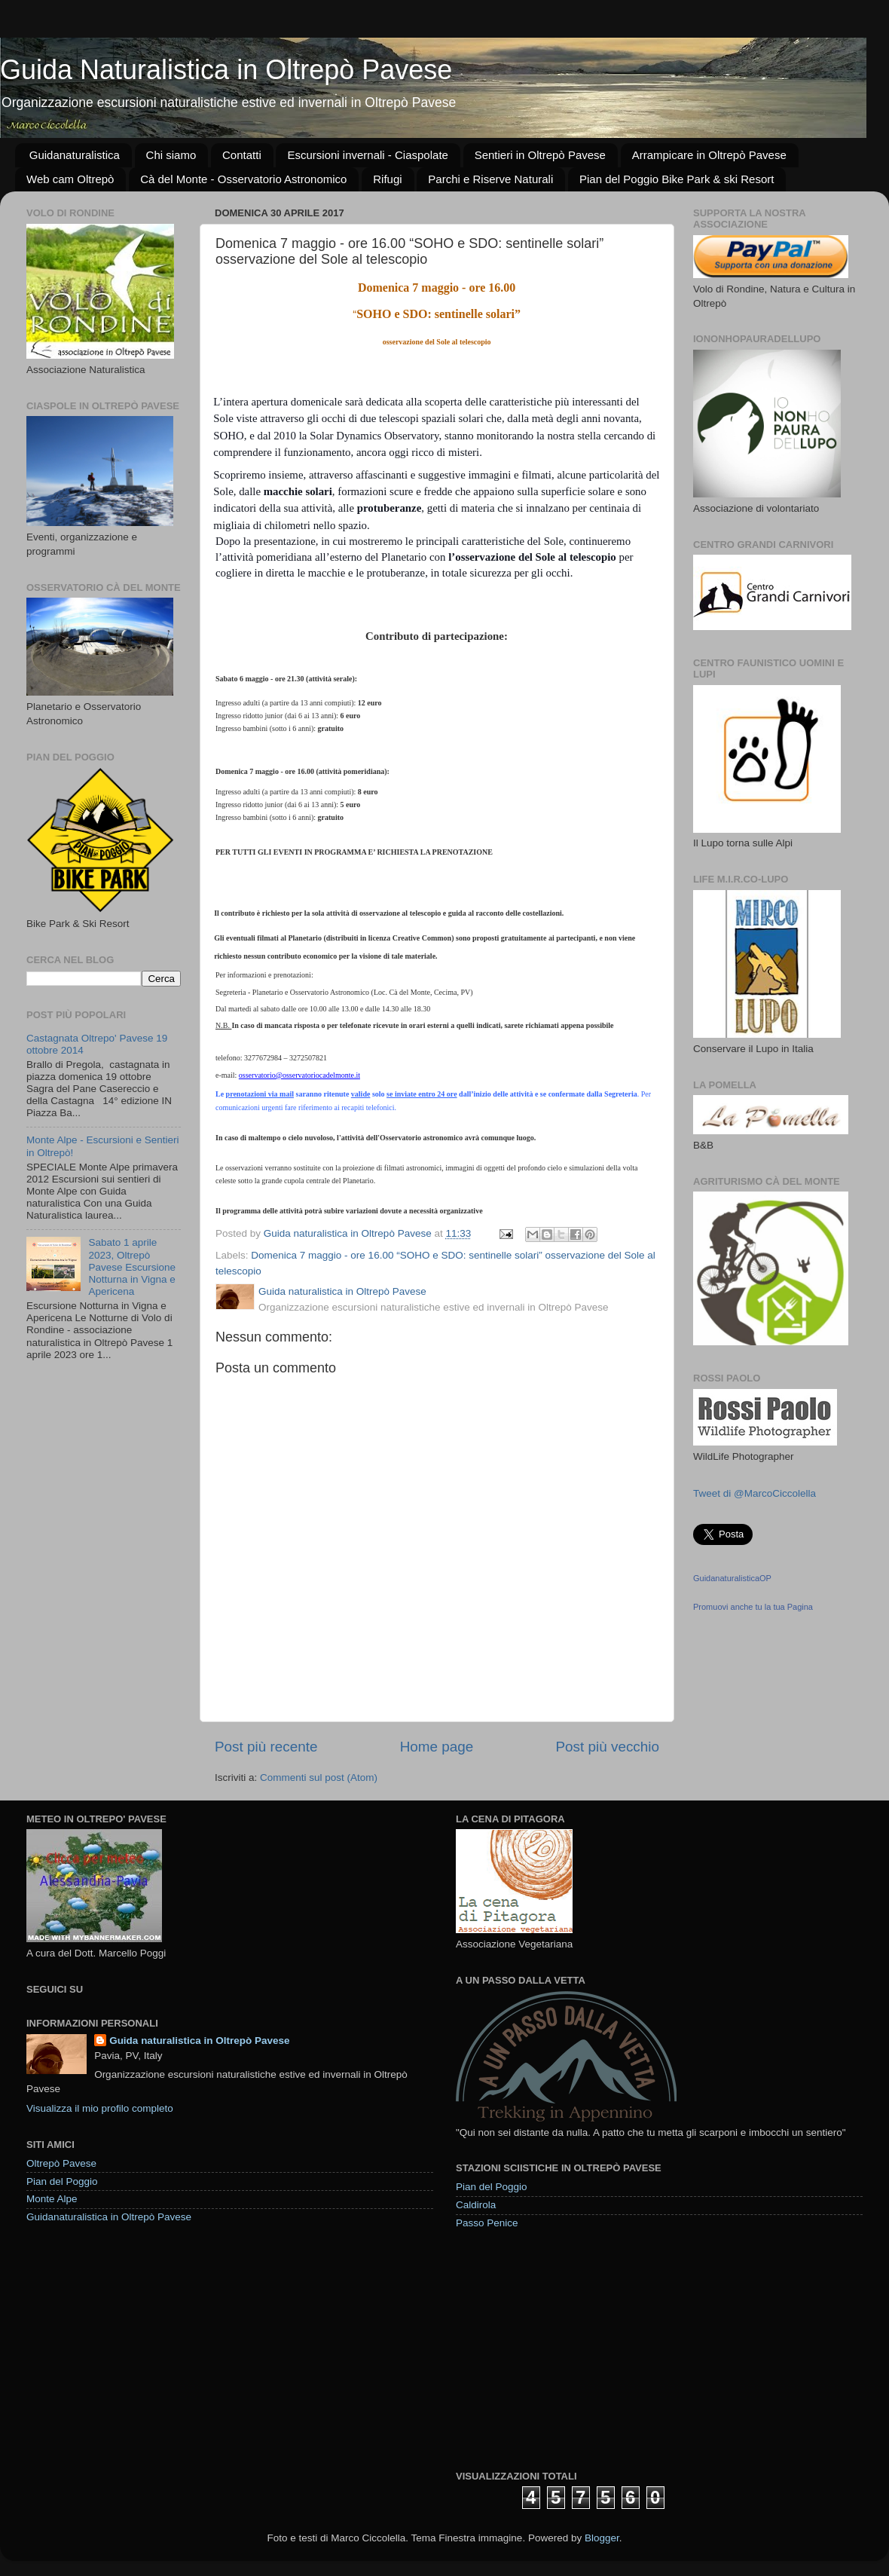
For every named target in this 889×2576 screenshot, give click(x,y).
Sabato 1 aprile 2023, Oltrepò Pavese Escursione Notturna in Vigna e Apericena (132, 1267)
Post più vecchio (607, 1747)
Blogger (602, 2538)
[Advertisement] (568, 2349)
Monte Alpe (52, 2198)
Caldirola (476, 2204)
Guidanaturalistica (74, 154)
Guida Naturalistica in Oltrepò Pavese (226, 69)
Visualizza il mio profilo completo (99, 2108)
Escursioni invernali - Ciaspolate (367, 154)
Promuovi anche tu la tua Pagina (753, 1606)
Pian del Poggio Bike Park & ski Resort (676, 179)
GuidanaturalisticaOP (732, 1578)
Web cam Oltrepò (70, 179)
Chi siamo (171, 154)
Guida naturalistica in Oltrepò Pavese (199, 2040)
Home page (437, 1747)
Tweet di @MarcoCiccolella (754, 1493)
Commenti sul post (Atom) (318, 1777)
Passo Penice (487, 2223)
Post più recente (266, 1747)
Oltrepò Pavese (61, 2163)
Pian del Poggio (62, 2181)
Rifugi (387, 179)
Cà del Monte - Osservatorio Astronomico (243, 179)
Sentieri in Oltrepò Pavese (540, 154)
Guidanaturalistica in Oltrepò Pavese (108, 2217)
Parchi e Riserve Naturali (490, 179)
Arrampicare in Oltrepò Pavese (709, 154)
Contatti (241, 154)
